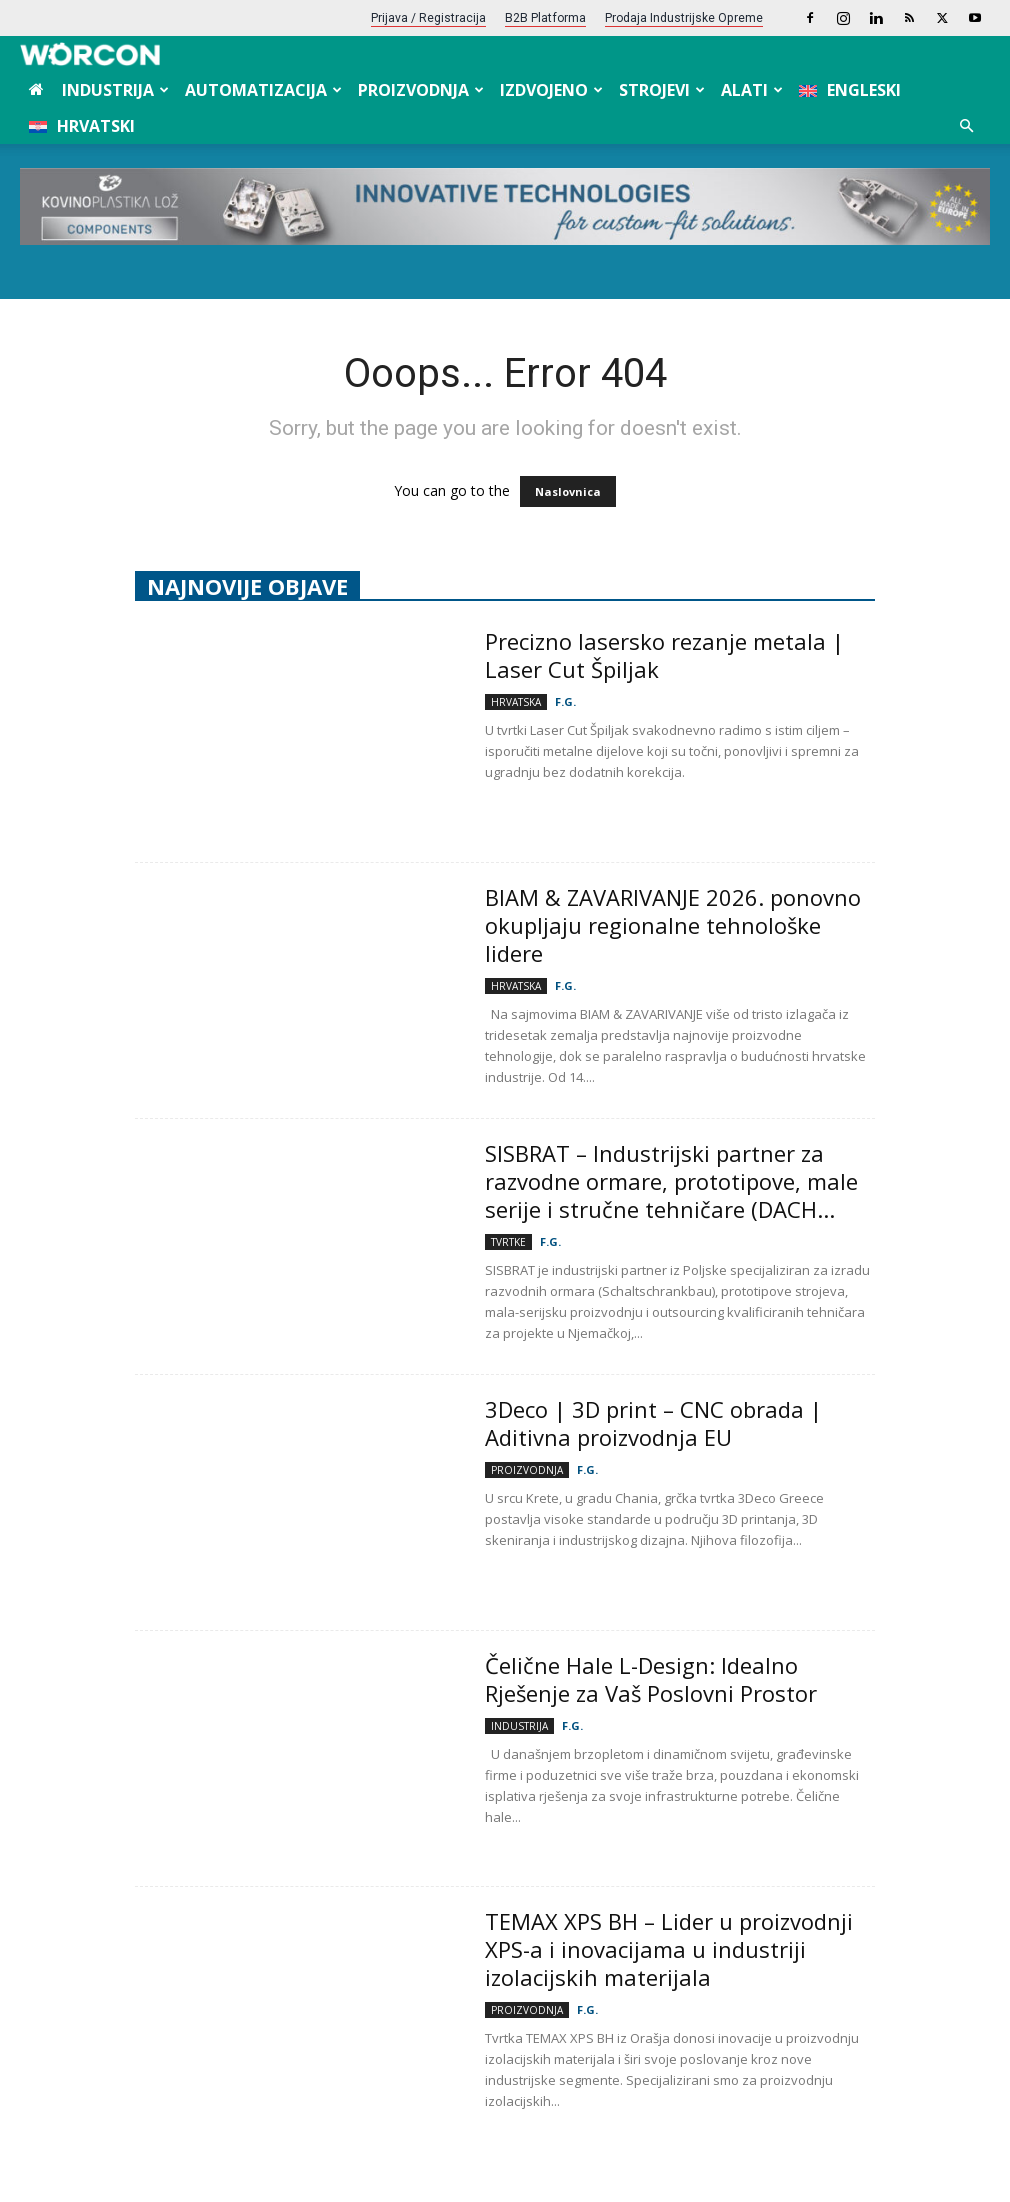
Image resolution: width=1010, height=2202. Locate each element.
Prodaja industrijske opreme (684, 18)
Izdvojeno (551, 90)
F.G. (565, 701)
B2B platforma (545, 18)
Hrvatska (516, 702)
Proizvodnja (421, 90)
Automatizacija (263, 90)
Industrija (115, 90)
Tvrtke (508, 1242)
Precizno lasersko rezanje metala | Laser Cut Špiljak (664, 655)
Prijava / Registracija (428, 18)
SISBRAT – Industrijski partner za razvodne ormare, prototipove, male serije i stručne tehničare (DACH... (671, 1181)
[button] (966, 126)
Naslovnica (568, 491)
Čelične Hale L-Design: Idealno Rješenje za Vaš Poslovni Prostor (654, 1679)
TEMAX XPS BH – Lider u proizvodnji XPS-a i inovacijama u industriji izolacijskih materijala (669, 1949)
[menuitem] (850, 90)
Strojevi (662, 90)
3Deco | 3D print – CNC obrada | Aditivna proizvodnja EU (653, 1423)
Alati (752, 90)
